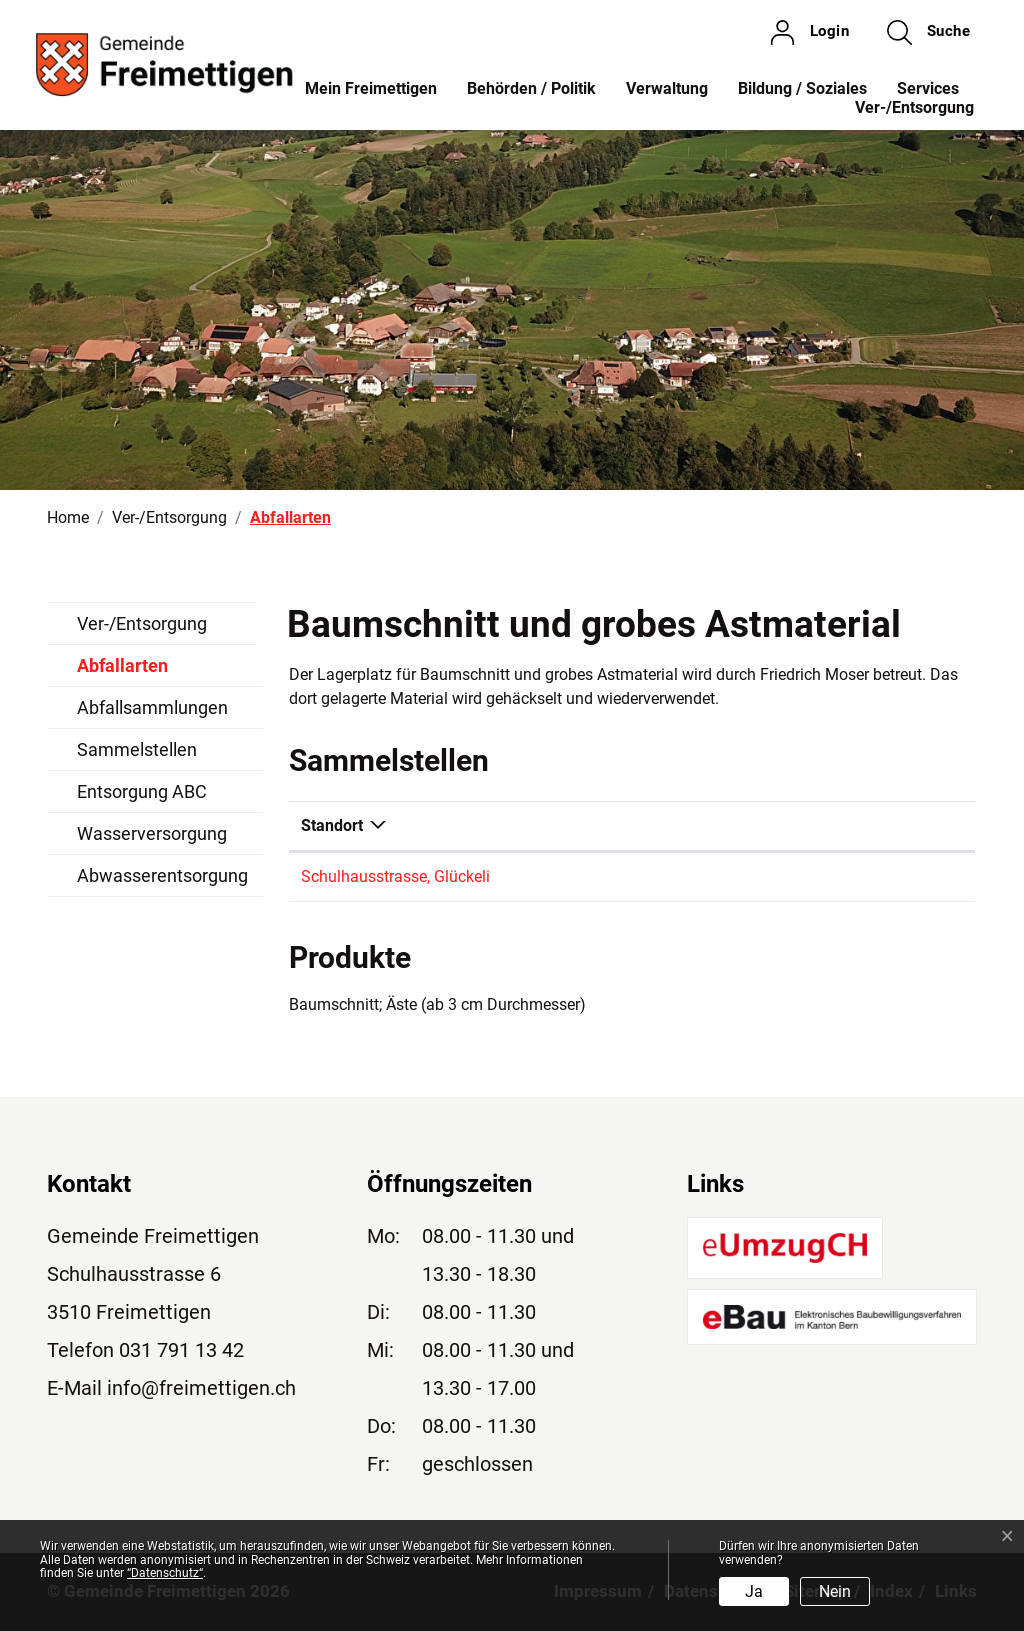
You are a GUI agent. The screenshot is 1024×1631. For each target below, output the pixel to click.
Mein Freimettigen (371, 88)
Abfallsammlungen (152, 707)
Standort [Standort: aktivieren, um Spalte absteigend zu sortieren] (332, 825)
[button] (928, 32)
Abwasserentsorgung (162, 875)
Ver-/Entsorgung (914, 107)
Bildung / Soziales (802, 88)
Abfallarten (123, 671)
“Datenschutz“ (165, 1573)
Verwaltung (667, 88)
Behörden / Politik (531, 88)
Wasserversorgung (152, 833)
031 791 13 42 (181, 1350)
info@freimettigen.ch (201, 1388)
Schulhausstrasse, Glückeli (395, 876)
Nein (835, 1591)
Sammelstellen (137, 749)
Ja (754, 1591)
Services (928, 88)
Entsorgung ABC (142, 791)
